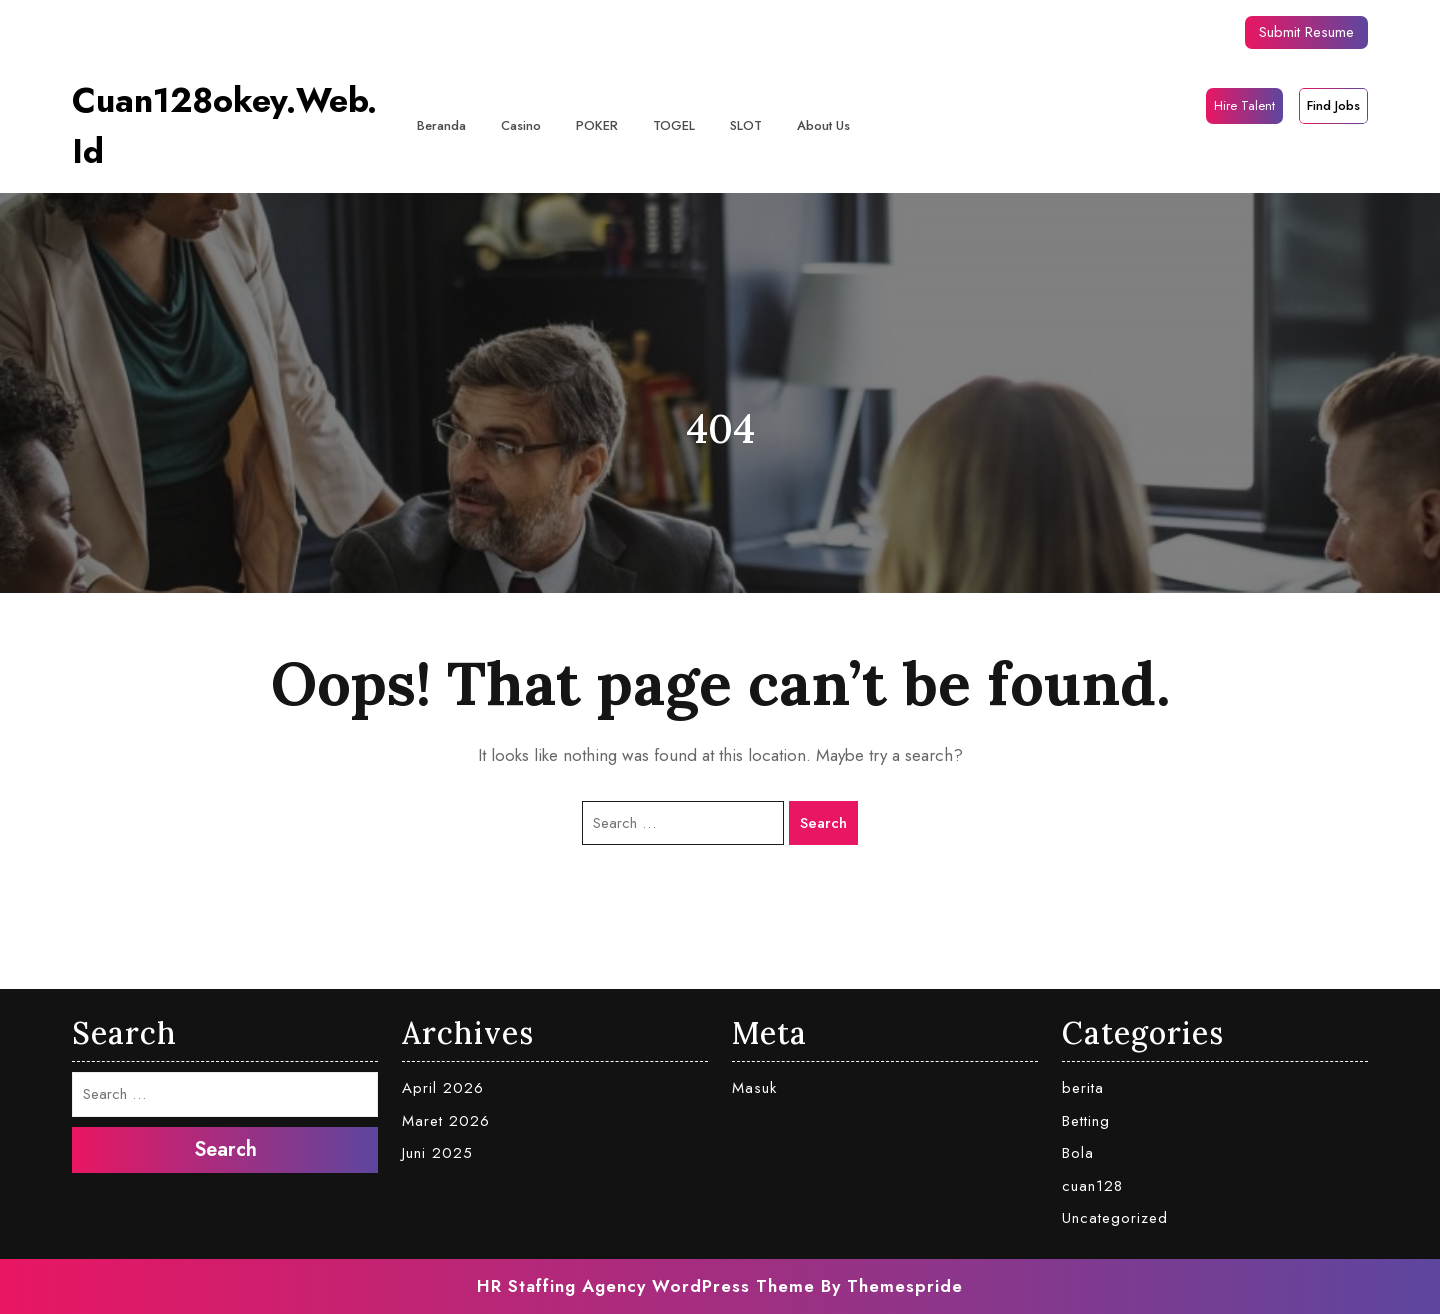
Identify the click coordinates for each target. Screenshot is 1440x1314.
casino (521, 125)
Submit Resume (1306, 32)
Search (823, 823)
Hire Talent (1244, 105)
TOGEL (674, 125)
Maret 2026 (446, 1121)
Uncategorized (1115, 1218)
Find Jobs (1333, 105)
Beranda (441, 125)
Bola (1078, 1153)
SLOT (746, 125)
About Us (823, 125)
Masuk (754, 1088)
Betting (1086, 1121)
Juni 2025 (437, 1153)
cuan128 (1092, 1186)
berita (1083, 1088)
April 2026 (443, 1088)
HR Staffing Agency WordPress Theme (646, 1286)
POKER (597, 125)
